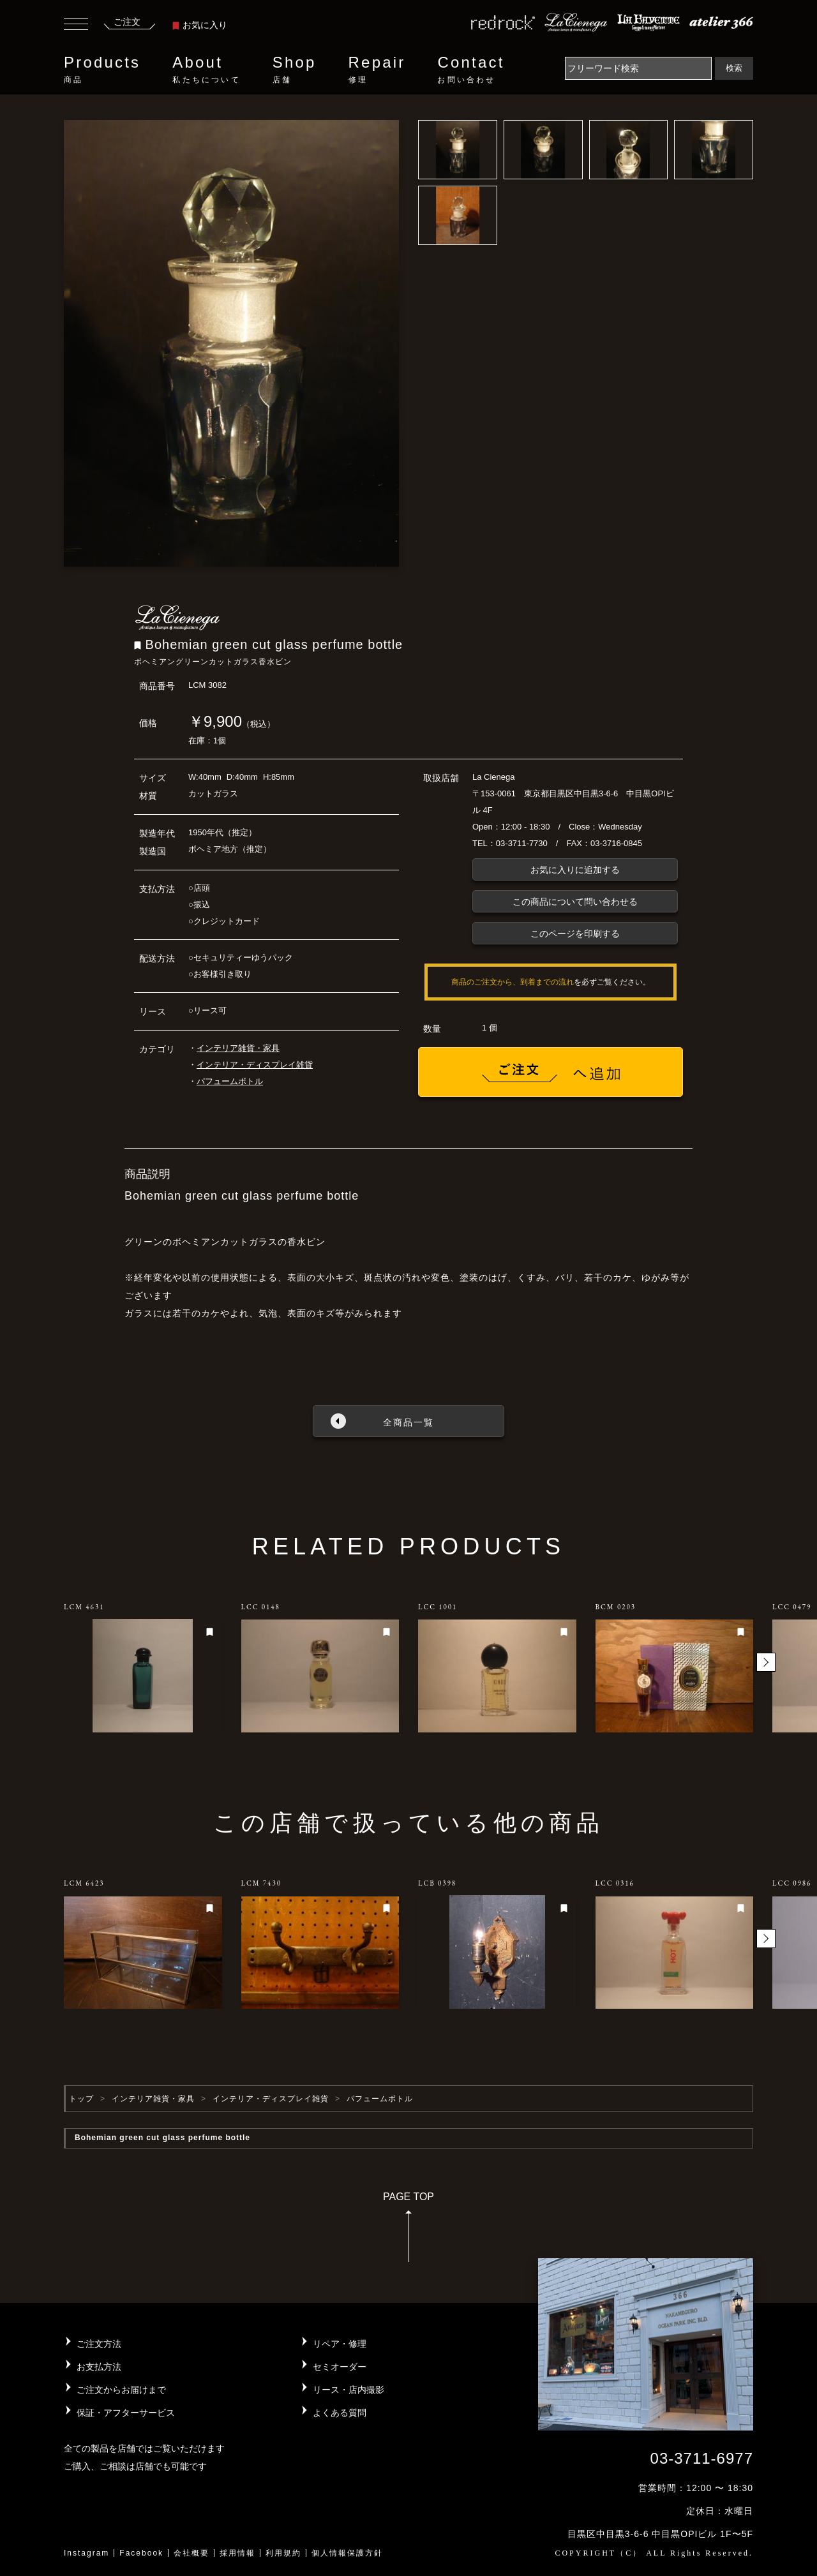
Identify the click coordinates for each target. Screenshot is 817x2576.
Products (102, 70)
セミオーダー (339, 2367)
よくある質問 (339, 2413)
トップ (81, 2098)
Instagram (86, 2553)
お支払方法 (99, 2367)
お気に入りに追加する (575, 870)
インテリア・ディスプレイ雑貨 (255, 1064)
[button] (766, 1662)
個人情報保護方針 (347, 2553)
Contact (470, 70)
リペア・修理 (339, 2344)
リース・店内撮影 (348, 2390)
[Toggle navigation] (76, 25)
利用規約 (283, 2553)
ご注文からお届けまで (121, 2390)
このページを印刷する (575, 933)
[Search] (638, 68)
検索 (734, 68)
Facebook (141, 2553)
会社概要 (191, 2553)
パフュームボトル (230, 1081)
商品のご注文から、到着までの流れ (512, 982)
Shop (295, 70)
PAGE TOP (408, 2231)
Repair (377, 70)
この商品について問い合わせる (575, 902)
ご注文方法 (99, 2344)
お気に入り (199, 25)
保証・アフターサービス (126, 2413)
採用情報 (237, 2553)
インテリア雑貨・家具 (238, 1048)
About (206, 70)
